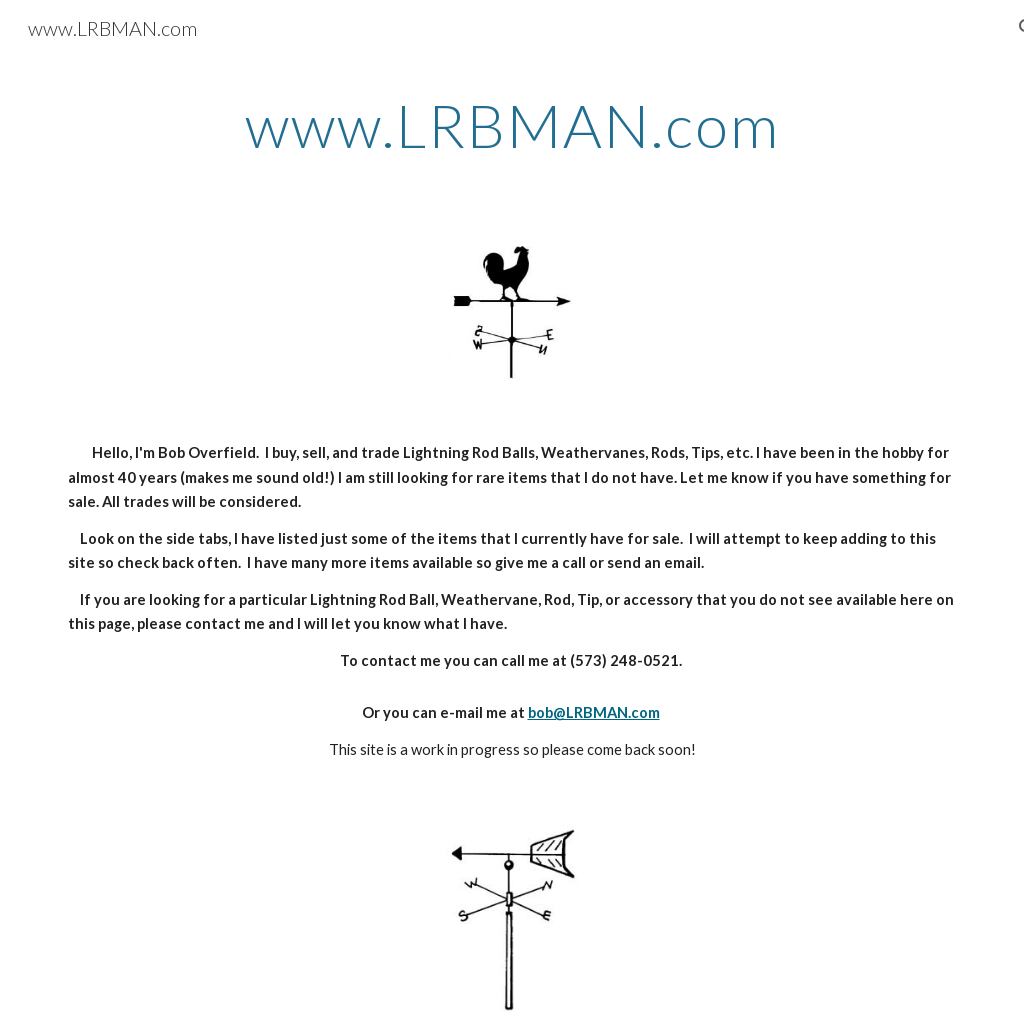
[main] (512, 125)
